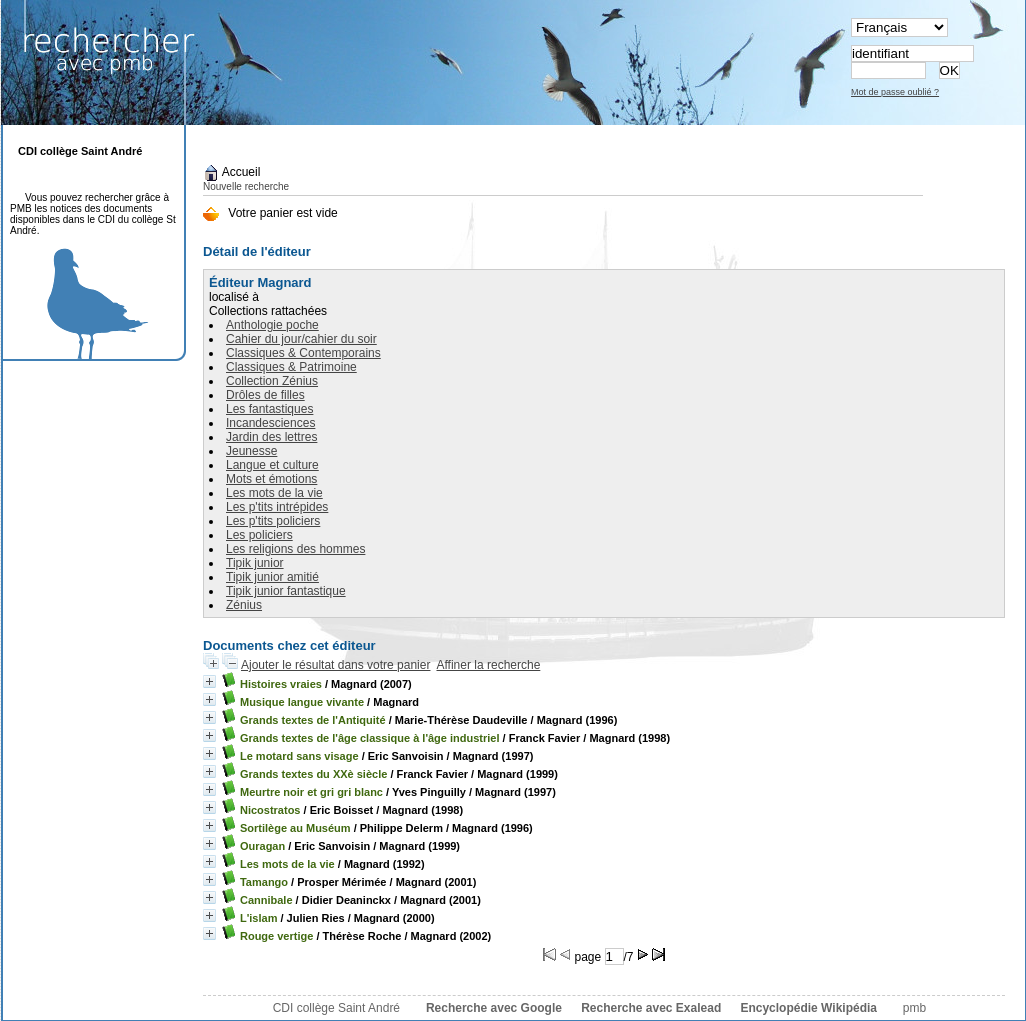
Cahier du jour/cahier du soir (301, 339)
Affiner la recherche (488, 665)
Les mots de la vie (274, 493)
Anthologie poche (272, 325)
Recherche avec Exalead (651, 1008)
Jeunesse (251, 451)
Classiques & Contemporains (303, 353)
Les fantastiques (269, 409)
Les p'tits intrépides (277, 507)
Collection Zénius (272, 381)
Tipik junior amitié (272, 577)
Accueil (231, 172)
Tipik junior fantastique (286, 591)
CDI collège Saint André (336, 1008)
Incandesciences (270, 423)
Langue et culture (272, 465)
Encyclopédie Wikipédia (808, 1008)
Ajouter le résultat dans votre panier (335, 665)
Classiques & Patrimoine (291, 367)
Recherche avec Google (494, 1008)
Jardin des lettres (271, 437)
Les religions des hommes (295, 549)
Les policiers (259, 535)
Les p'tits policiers (273, 521)
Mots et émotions (271, 479)
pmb (914, 1008)
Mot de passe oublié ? (895, 92)
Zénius (244, 605)
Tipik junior (255, 563)
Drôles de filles (265, 395)
